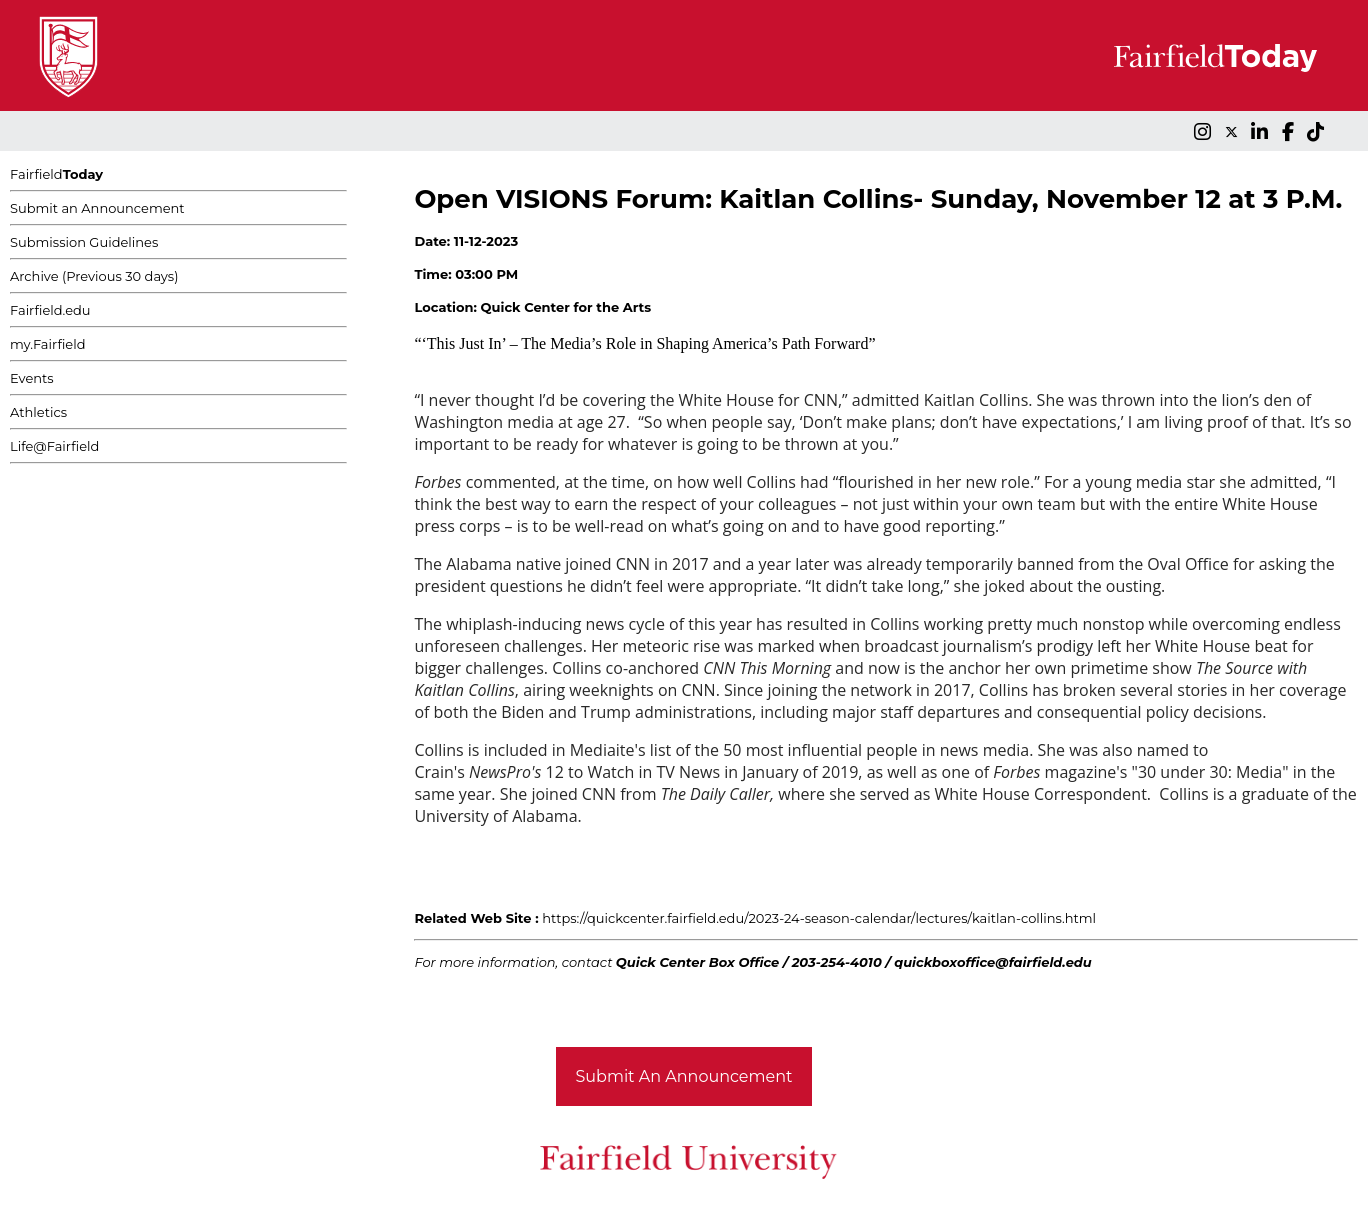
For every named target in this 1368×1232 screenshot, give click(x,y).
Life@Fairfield (54, 446)
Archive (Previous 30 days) (94, 276)
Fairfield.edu (50, 310)
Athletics (38, 412)
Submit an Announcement (97, 208)
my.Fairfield (48, 344)
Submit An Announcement (684, 1076)
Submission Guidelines (84, 242)
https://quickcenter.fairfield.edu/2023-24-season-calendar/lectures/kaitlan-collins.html (819, 918)
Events (32, 378)
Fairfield (56, 174)
